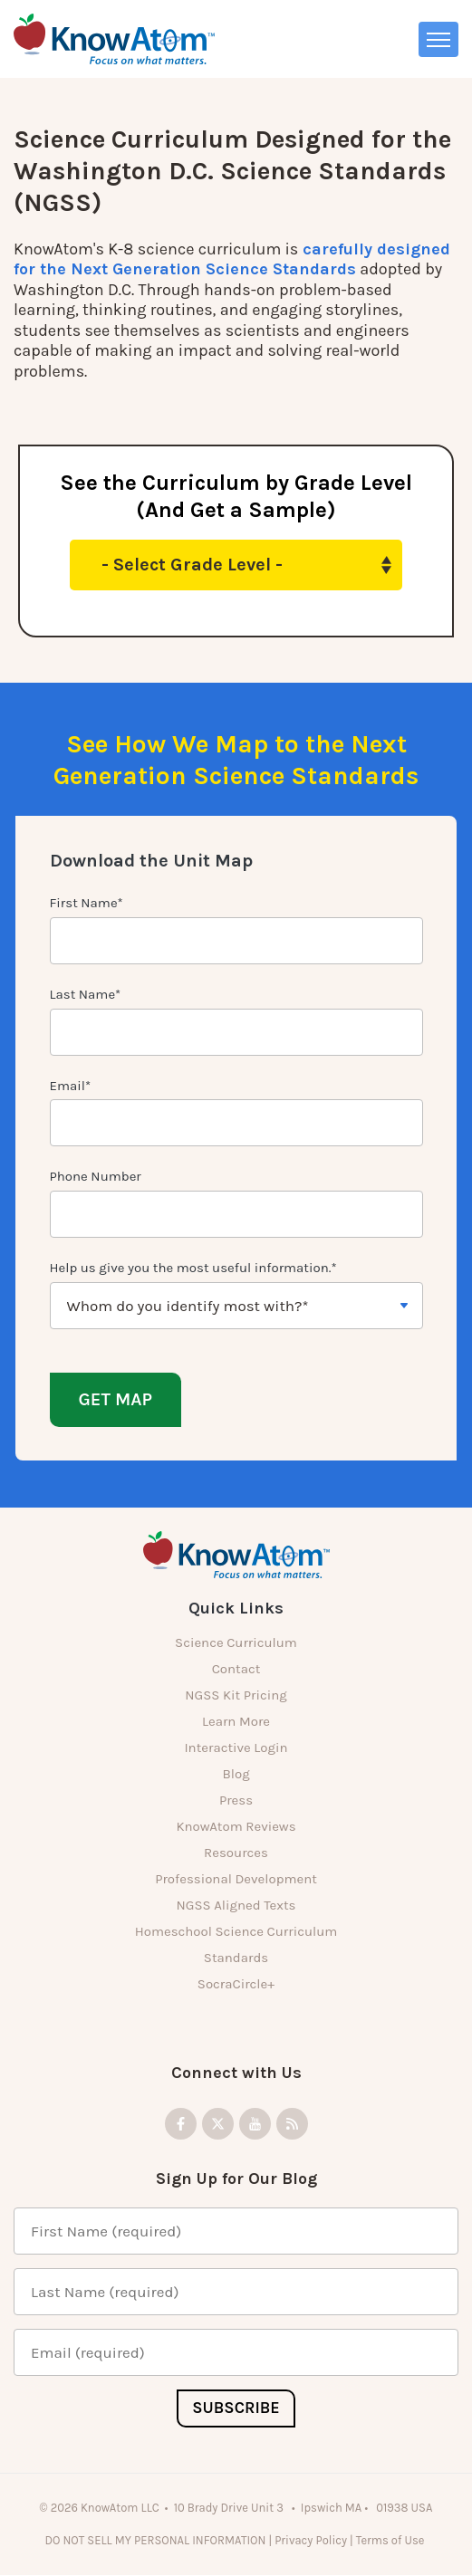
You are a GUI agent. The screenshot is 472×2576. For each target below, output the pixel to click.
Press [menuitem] (236, 1801)
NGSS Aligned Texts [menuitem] (236, 1906)
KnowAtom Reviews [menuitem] (235, 1827)
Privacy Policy (311, 2540)
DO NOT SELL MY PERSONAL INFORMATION (154, 2540)
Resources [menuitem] (236, 1853)
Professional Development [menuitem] (236, 1880)
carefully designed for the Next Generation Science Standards (232, 259)
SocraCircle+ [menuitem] (236, 1985)
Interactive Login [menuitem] (235, 1748)
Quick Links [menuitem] (236, 1609)
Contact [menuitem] (236, 1669)
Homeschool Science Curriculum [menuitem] (236, 1932)
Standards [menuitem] (236, 1958)
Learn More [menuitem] (236, 1722)
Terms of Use (392, 2540)
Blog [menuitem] (235, 1775)
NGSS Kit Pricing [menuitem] (235, 1696)
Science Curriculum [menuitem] (236, 1643)
